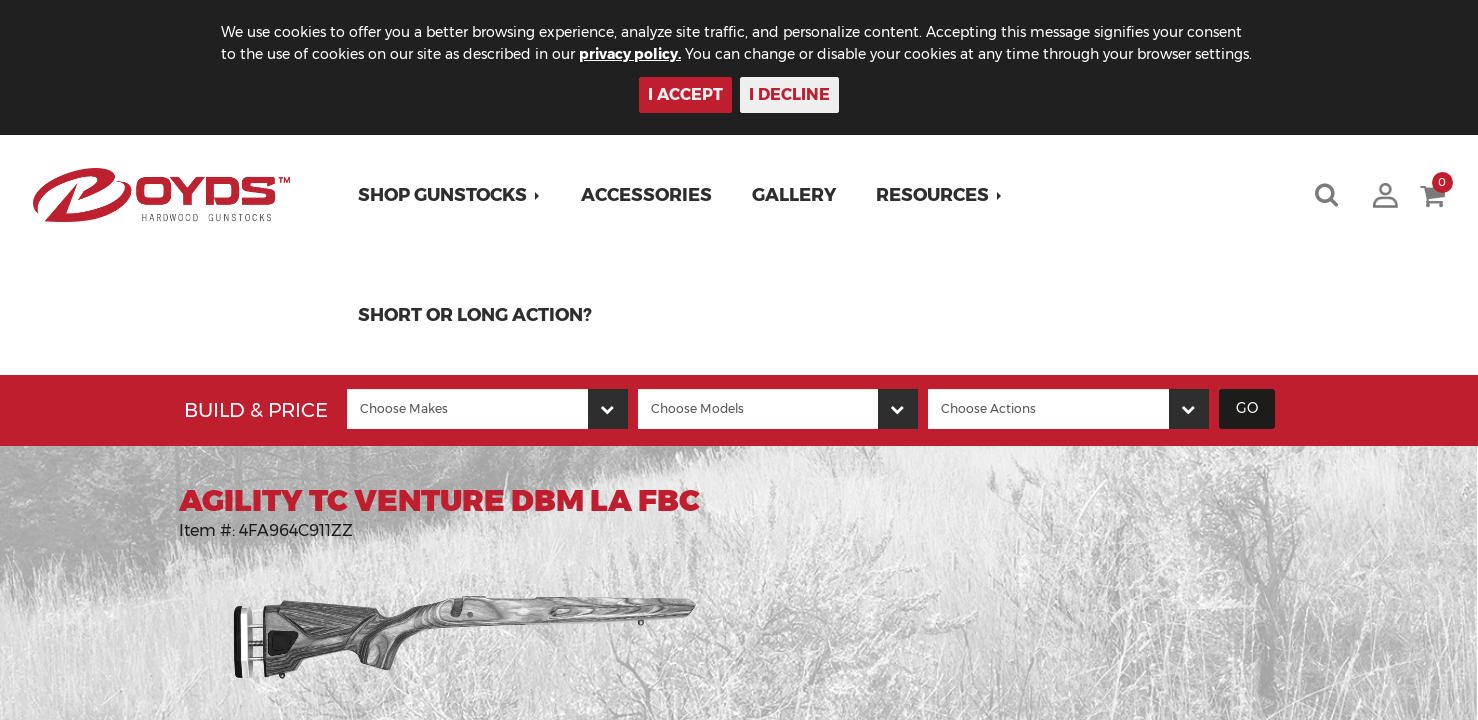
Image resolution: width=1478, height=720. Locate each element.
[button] (449, 195)
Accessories (646, 195)
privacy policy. (630, 54)
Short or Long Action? (475, 315)
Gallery (794, 195)
